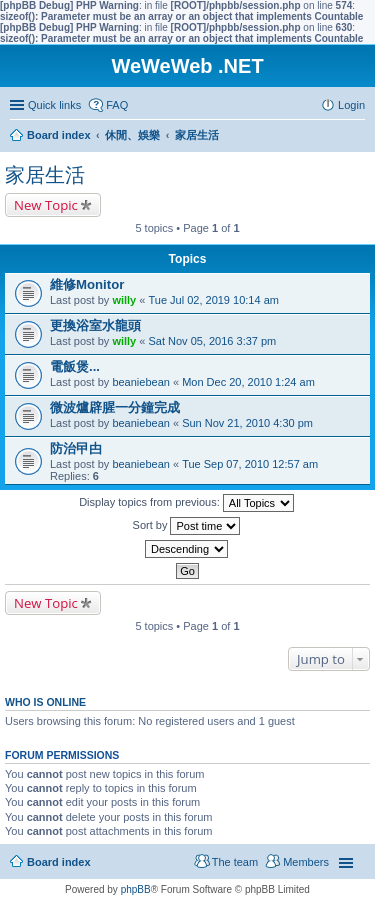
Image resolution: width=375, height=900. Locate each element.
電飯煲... (75, 366)
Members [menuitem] (306, 862)
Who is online (45, 702)
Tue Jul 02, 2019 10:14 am (213, 300)
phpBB (136, 889)
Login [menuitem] (351, 105)
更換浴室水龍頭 (95, 325)
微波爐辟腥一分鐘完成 (115, 407)
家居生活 (45, 175)
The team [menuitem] (235, 862)
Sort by (187, 526)
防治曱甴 (76, 448)
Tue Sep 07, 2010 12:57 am (250, 464)
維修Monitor (87, 284)
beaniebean (141, 382)
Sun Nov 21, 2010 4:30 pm (247, 423)
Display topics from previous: (186, 503)
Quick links (54, 105)
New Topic (46, 205)
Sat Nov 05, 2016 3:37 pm (212, 341)
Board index (59, 862)
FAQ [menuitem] (117, 105)
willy (124, 300)
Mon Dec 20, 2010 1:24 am (248, 382)
